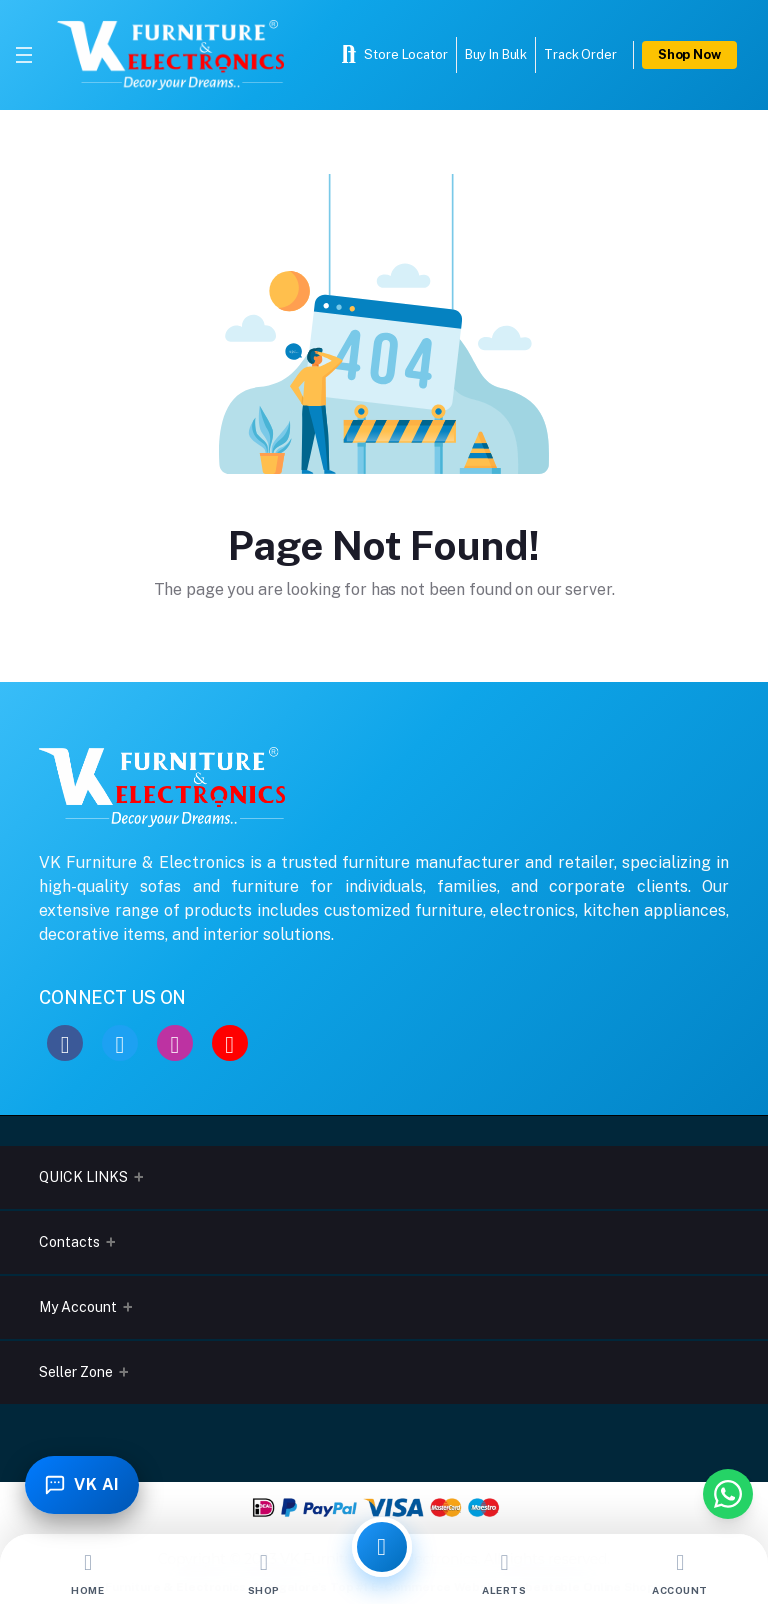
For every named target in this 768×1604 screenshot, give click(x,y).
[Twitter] (120, 1043)
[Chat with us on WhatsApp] (728, 1494)
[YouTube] (230, 1043)
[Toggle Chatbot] (83, 1484)
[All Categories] (382, 1547)
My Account (78, 1307)
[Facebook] (65, 1043)
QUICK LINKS (83, 1177)
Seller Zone (76, 1372)
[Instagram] (175, 1043)
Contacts (69, 1242)
